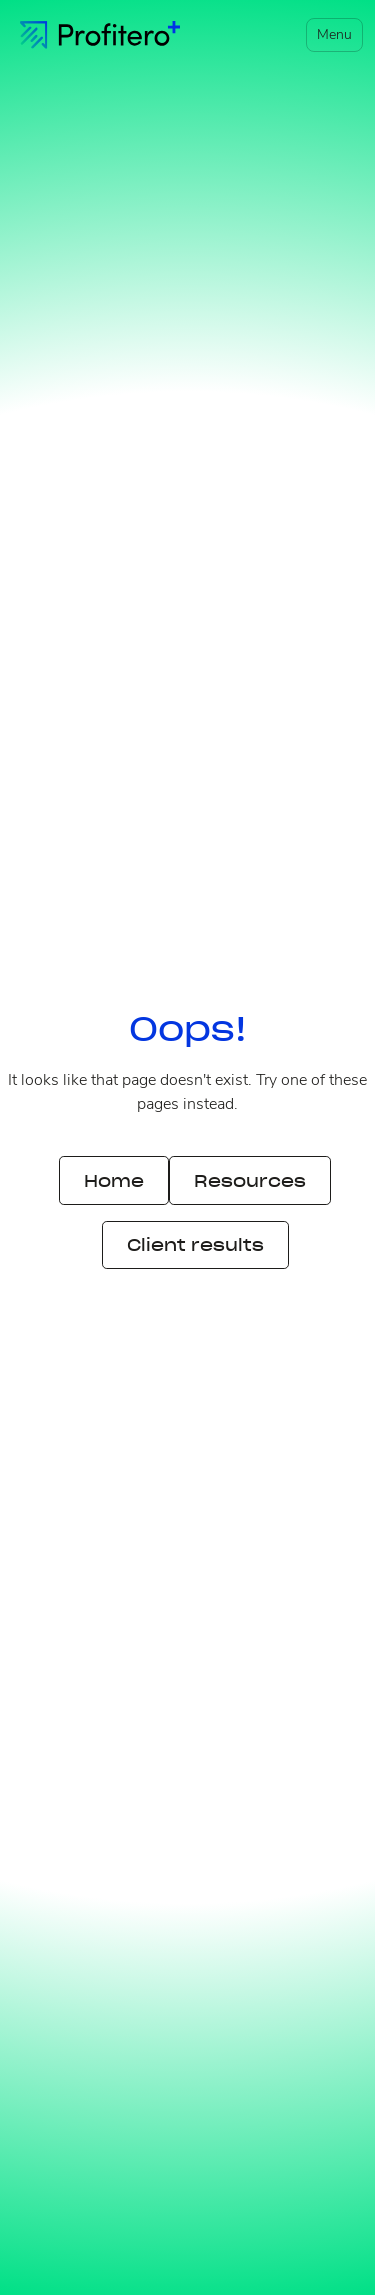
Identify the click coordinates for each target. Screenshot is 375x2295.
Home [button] (114, 1181)
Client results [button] (195, 1245)
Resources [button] (250, 1181)
